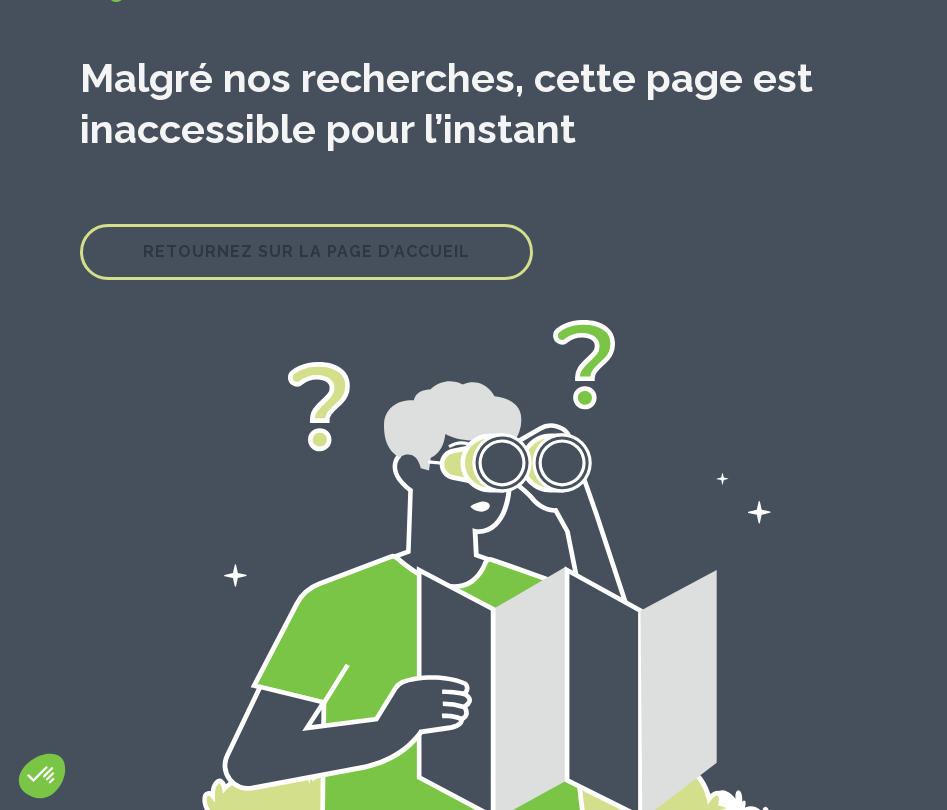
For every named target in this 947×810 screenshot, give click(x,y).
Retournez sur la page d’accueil (306, 251)
